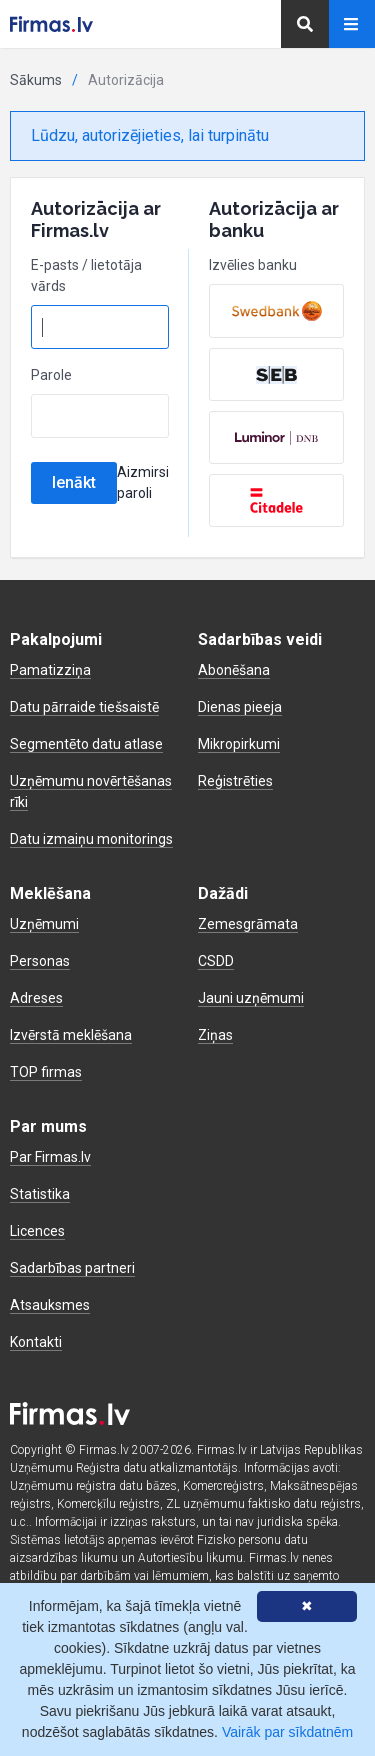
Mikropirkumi (239, 744)
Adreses (36, 998)
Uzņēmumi (44, 924)
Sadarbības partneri (72, 1268)
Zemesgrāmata (248, 924)
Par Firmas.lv (50, 1157)
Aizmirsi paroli (143, 482)
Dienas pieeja (240, 707)
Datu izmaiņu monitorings (91, 839)
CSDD (216, 961)
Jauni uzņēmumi (251, 998)
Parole (51, 375)
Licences (37, 1231)
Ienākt (74, 482)
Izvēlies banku (253, 265)
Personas (40, 961)
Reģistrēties (235, 781)
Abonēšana (234, 670)
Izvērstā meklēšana (71, 1035)
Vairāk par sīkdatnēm (287, 1732)
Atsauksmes (50, 1305)
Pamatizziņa (50, 670)
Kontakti (36, 1342)
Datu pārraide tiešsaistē (84, 707)
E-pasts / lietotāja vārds (86, 275)
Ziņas (215, 1035)
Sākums (36, 80)
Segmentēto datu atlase (86, 744)
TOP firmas (46, 1072)
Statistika (40, 1194)
